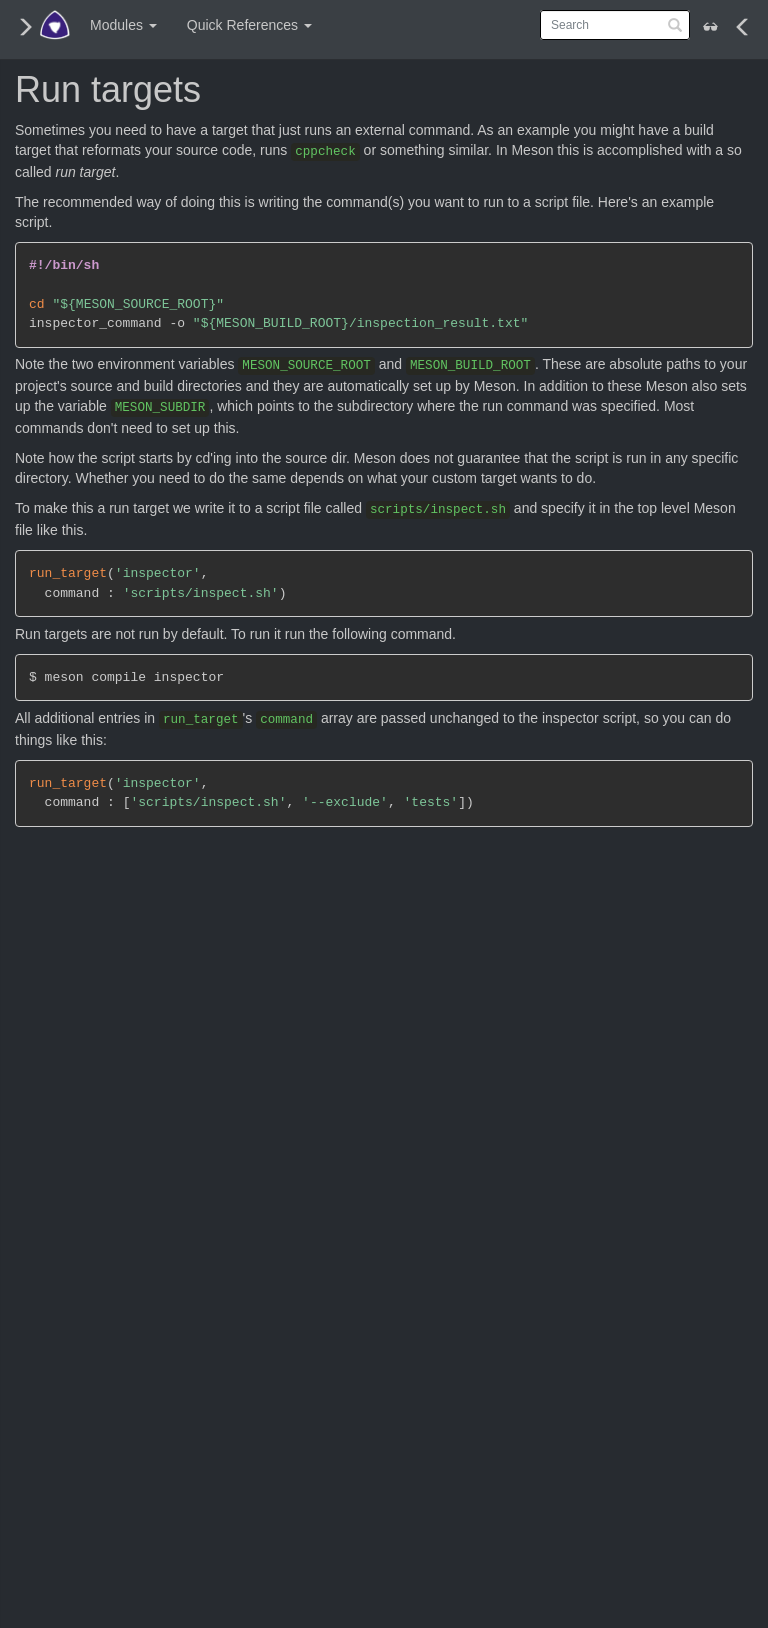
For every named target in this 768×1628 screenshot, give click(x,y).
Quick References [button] (249, 25)
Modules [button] (123, 25)
